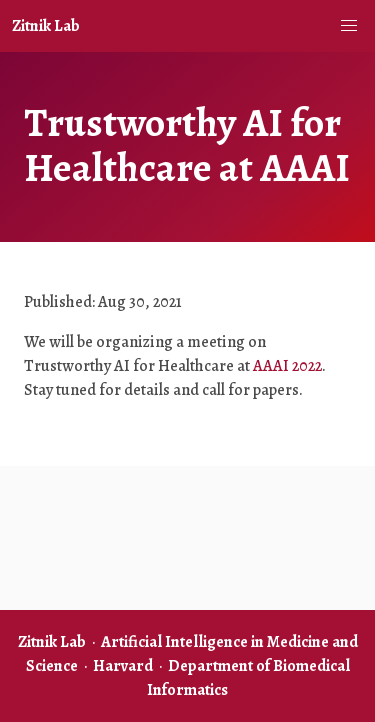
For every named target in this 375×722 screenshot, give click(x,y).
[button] (349, 26)
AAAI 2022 (287, 366)
